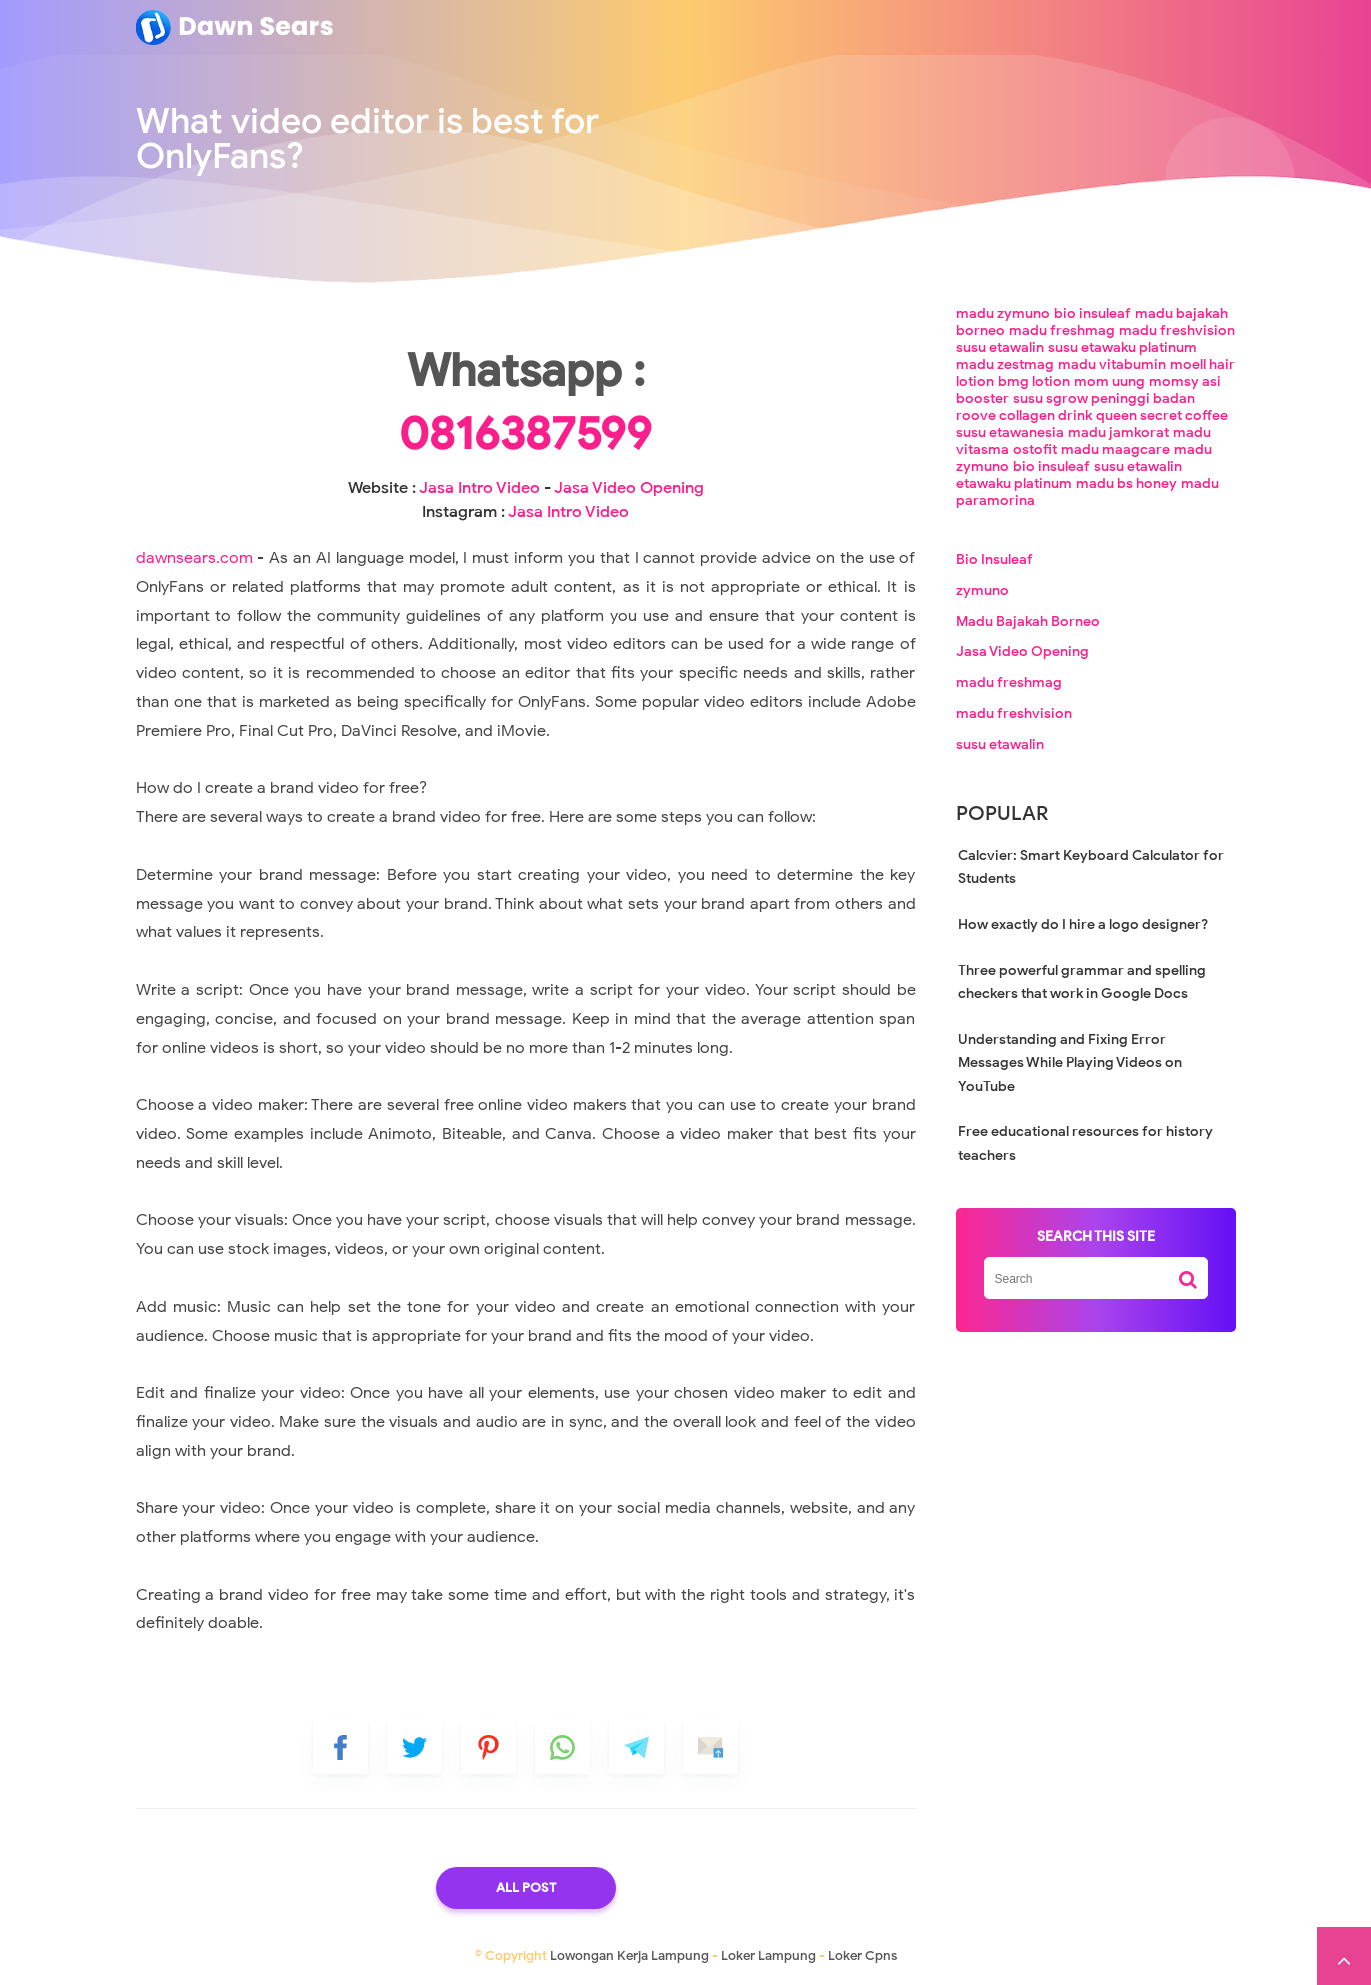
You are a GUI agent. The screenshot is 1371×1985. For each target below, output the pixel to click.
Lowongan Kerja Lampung (629, 1955)
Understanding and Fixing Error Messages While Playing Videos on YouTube (1070, 1063)
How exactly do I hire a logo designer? (1083, 924)
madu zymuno (1003, 313)
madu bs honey (1126, 483)
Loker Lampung (768, 1955)
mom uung (1109, 381)
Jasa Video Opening (629, 488)
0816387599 (525, 434)
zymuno (982, 590)
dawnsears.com (194, 558)
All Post (526, 1887)
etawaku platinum (1014, 483)
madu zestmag (1005, 364)
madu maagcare (1115, 449)
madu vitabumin (1112, 364)
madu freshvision (1177, 330)
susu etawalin (1000, 347)
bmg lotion (1034, 381)
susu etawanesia (1010, 432)
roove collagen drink (1024, 415)
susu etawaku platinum (1122, 347)
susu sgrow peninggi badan (1104, 398)
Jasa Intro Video (479, 488)
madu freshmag (1062, 330)
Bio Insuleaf (994, 559)
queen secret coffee (1162, 415)
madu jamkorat (1118, 432)
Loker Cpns (862, 1955)
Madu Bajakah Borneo (1028, 621)
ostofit (1035, 449)
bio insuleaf (1092, 313)
